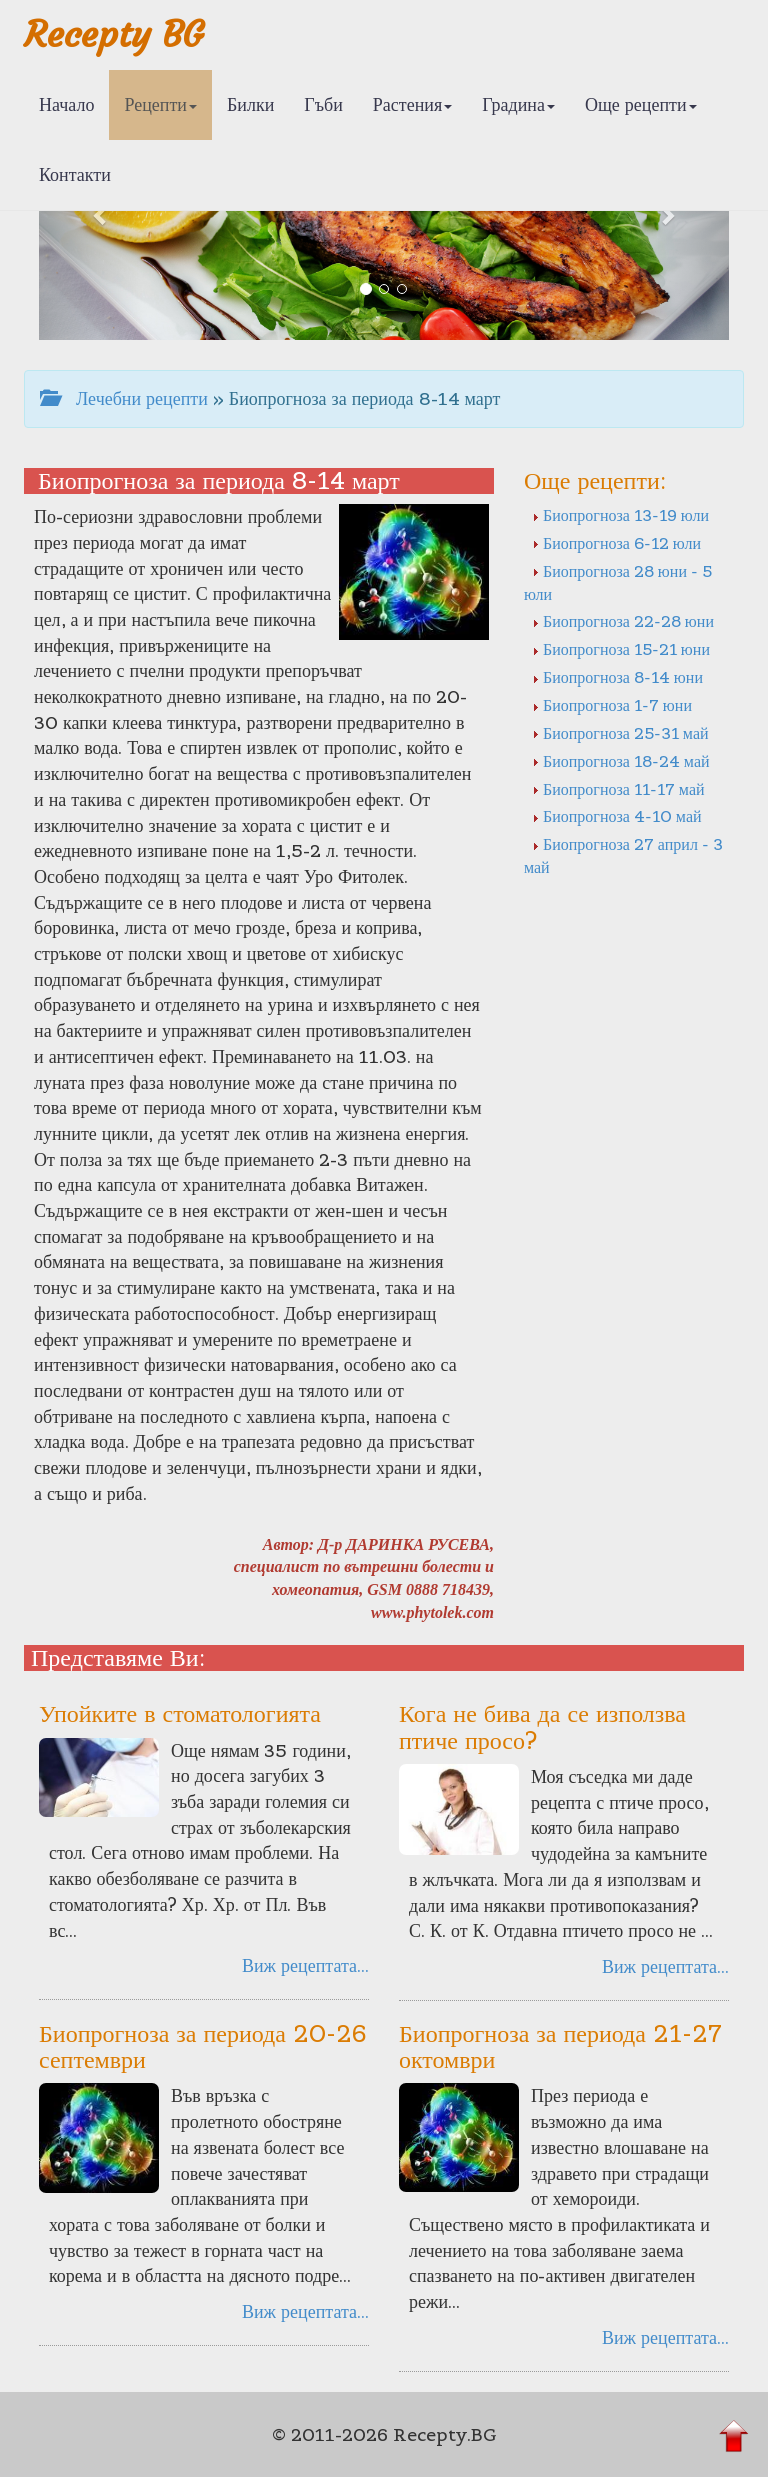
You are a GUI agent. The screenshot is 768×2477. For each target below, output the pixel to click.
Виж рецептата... (305, 1965)
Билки (250, 104)
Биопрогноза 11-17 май (618, 789)
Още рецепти (641, 104)
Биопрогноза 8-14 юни (617, 677)
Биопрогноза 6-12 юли (616, 543)
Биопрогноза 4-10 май (617, 816)
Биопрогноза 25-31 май (620, 733)
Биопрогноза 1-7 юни (612, 705)
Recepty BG (114, 34)
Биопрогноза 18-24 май (621, 761)
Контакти (75, 174)
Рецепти (160, 104)
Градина (518, 104)
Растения (412, 104)
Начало (66, 104)
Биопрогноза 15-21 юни (621, 649)
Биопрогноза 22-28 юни (623, 621)
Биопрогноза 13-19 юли (620, 515)
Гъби (323, 104)
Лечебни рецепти (124, 398)
